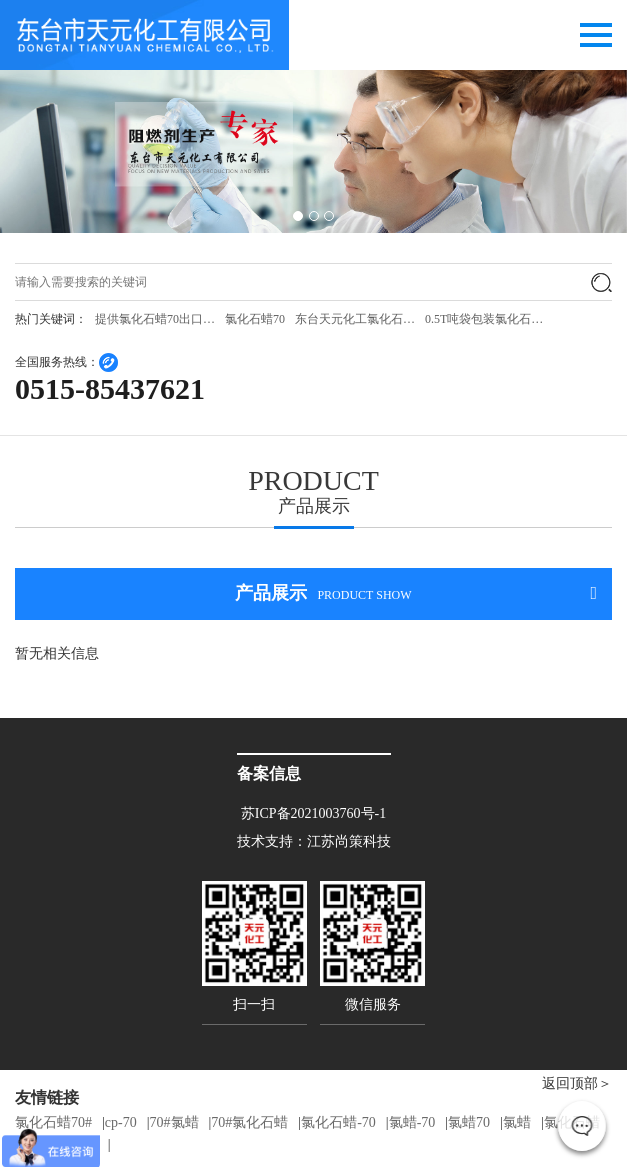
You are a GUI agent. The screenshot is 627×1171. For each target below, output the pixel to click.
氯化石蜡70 (255, 319)
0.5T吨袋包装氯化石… (484, 319)
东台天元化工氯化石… (355, 319)
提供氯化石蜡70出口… (155, 319)
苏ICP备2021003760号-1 (313, 813)
